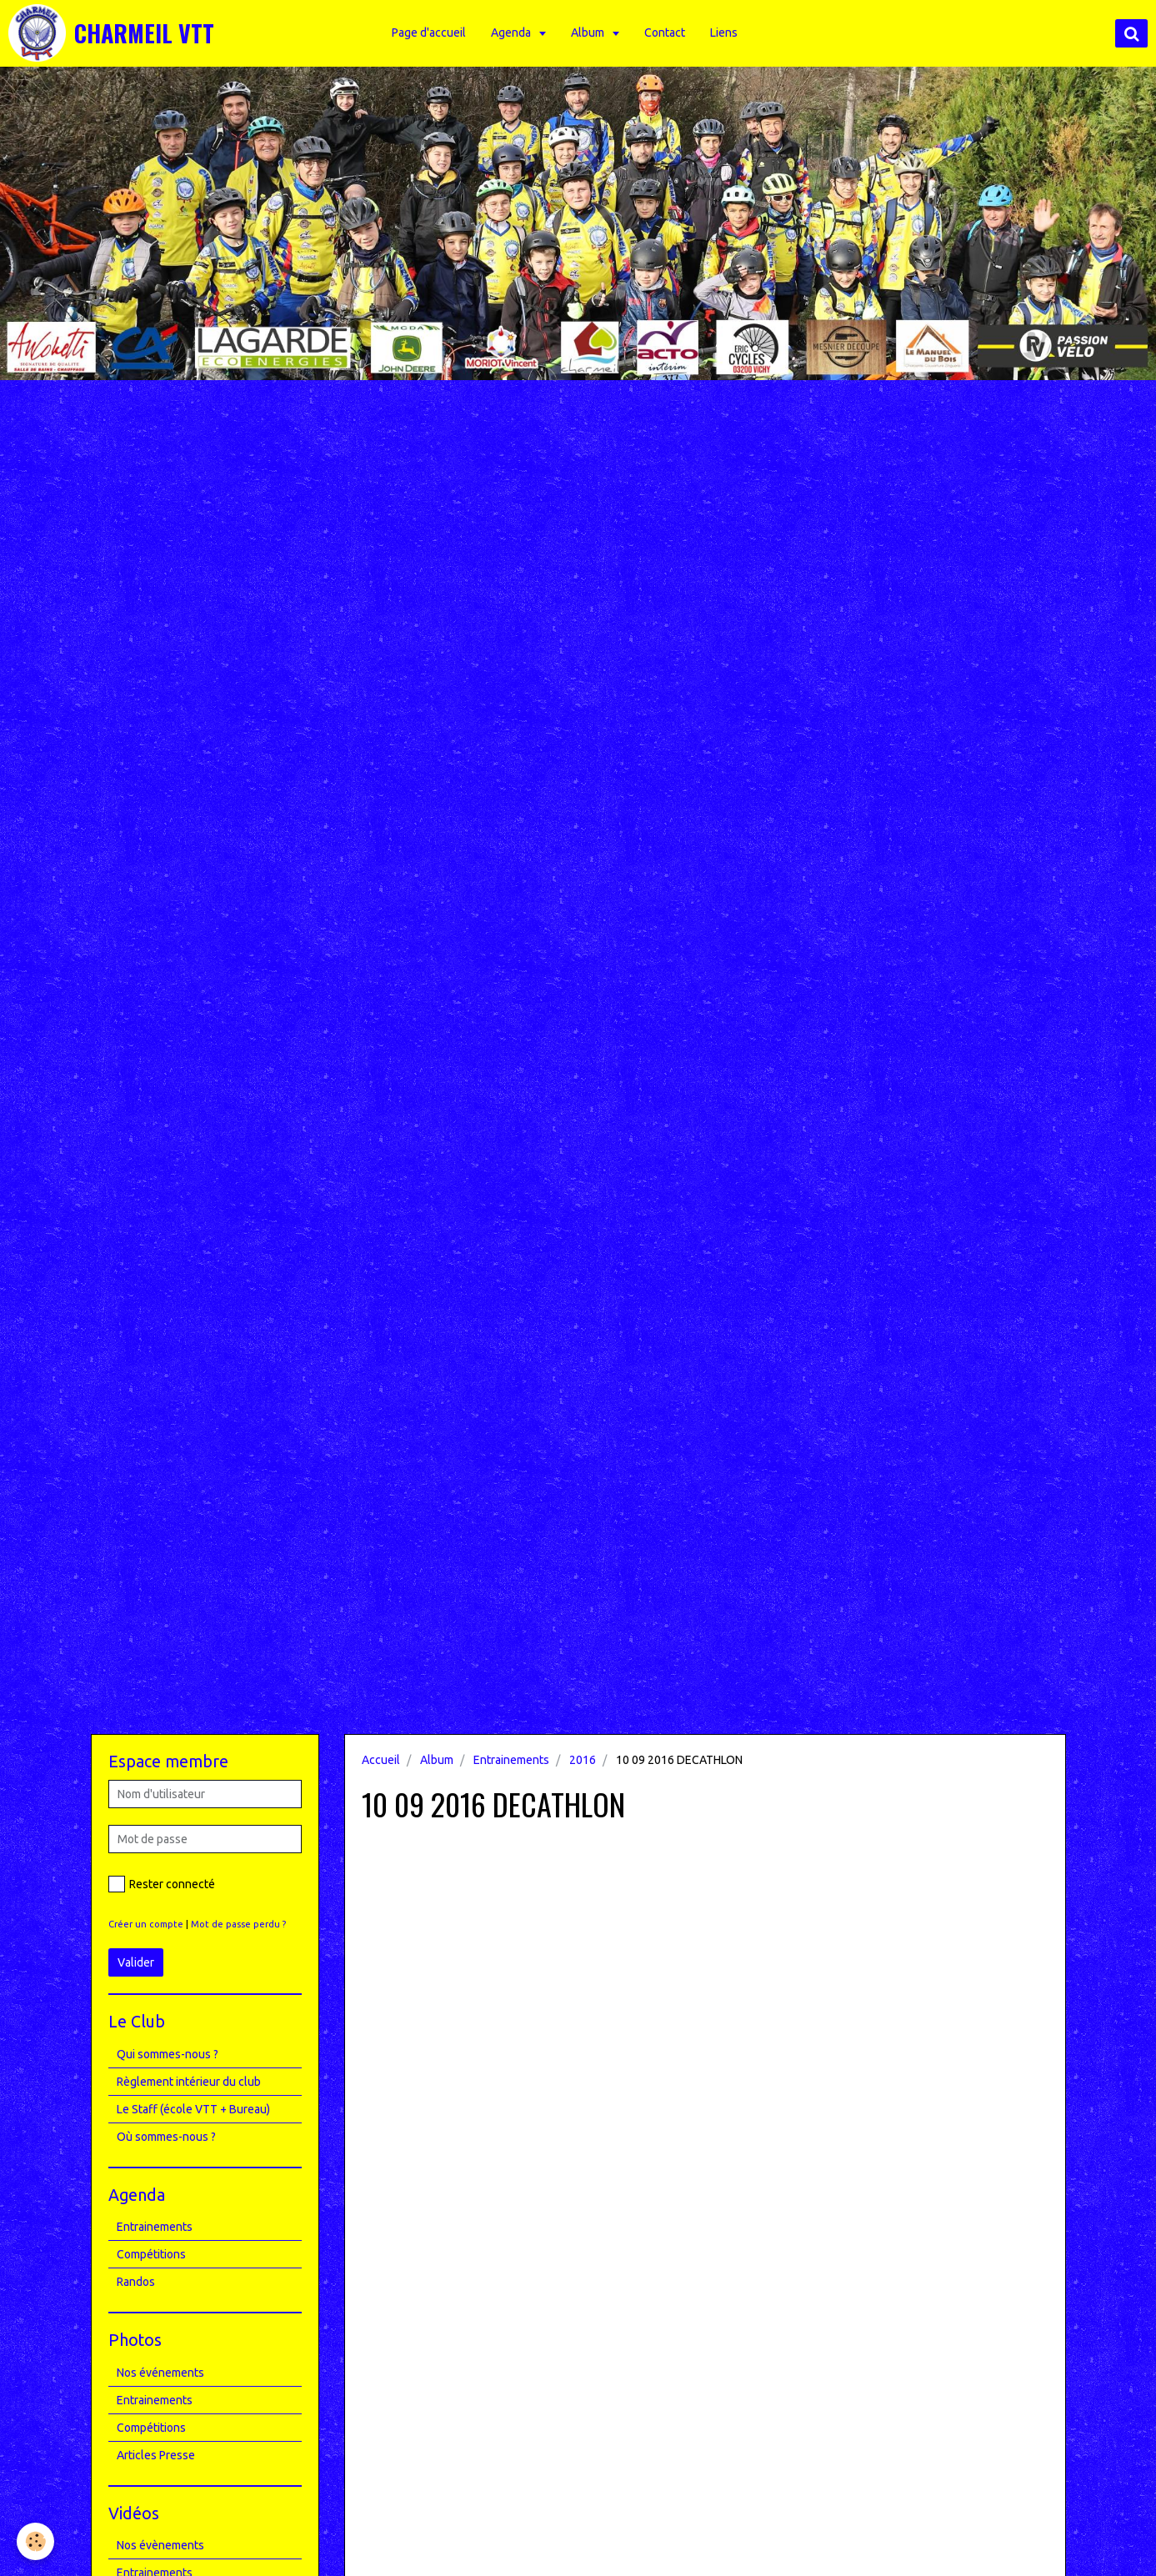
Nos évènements (160, 2545)
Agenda (517, 32)
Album (594, 32)
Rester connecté (161, 1884)
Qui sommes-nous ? (167, 2054)
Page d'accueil (434, 32)
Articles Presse (156, 2455)
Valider (136, 1962)
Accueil (381, 1760)
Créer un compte (145, 1924)
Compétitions (151, 2254)
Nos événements (160, 2372)
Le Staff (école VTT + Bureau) (193, 2109)
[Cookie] (35, 2541)
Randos (136, 2281)
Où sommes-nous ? (166, 2136)
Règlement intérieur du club (189, 2081)
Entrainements (511, 1760)
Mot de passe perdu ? (238, 1924)
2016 (582, 1760)
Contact (669, 32)
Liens (729, 32)
